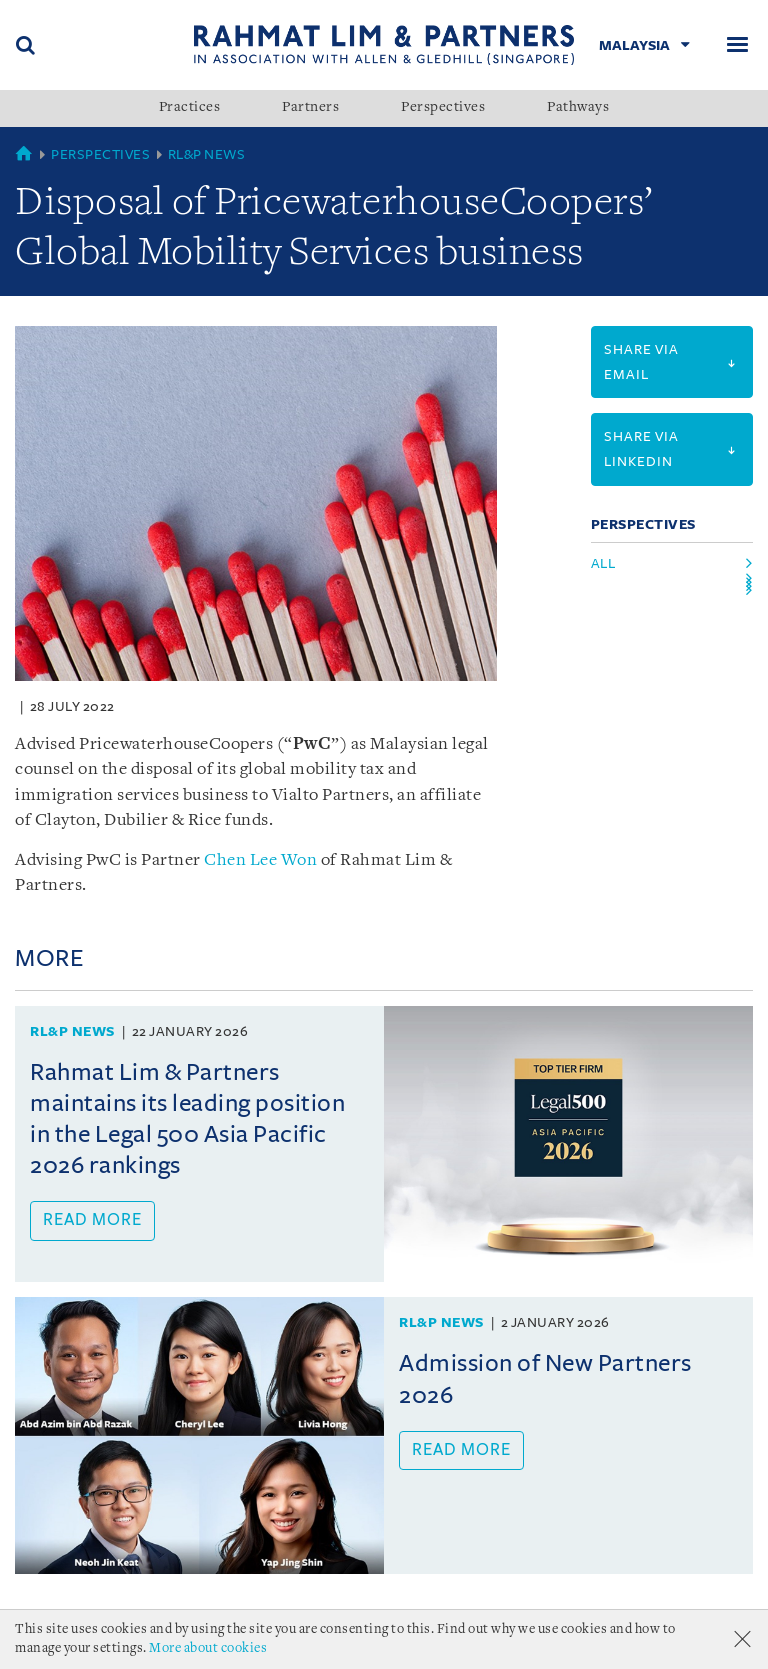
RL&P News (207, 154)
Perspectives (443, 108)
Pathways (578, 108)
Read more (92, 1220)
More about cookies (208, 1648)
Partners (310, 108)
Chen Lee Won (260, 860)
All (603, 563)
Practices (190, 108)
